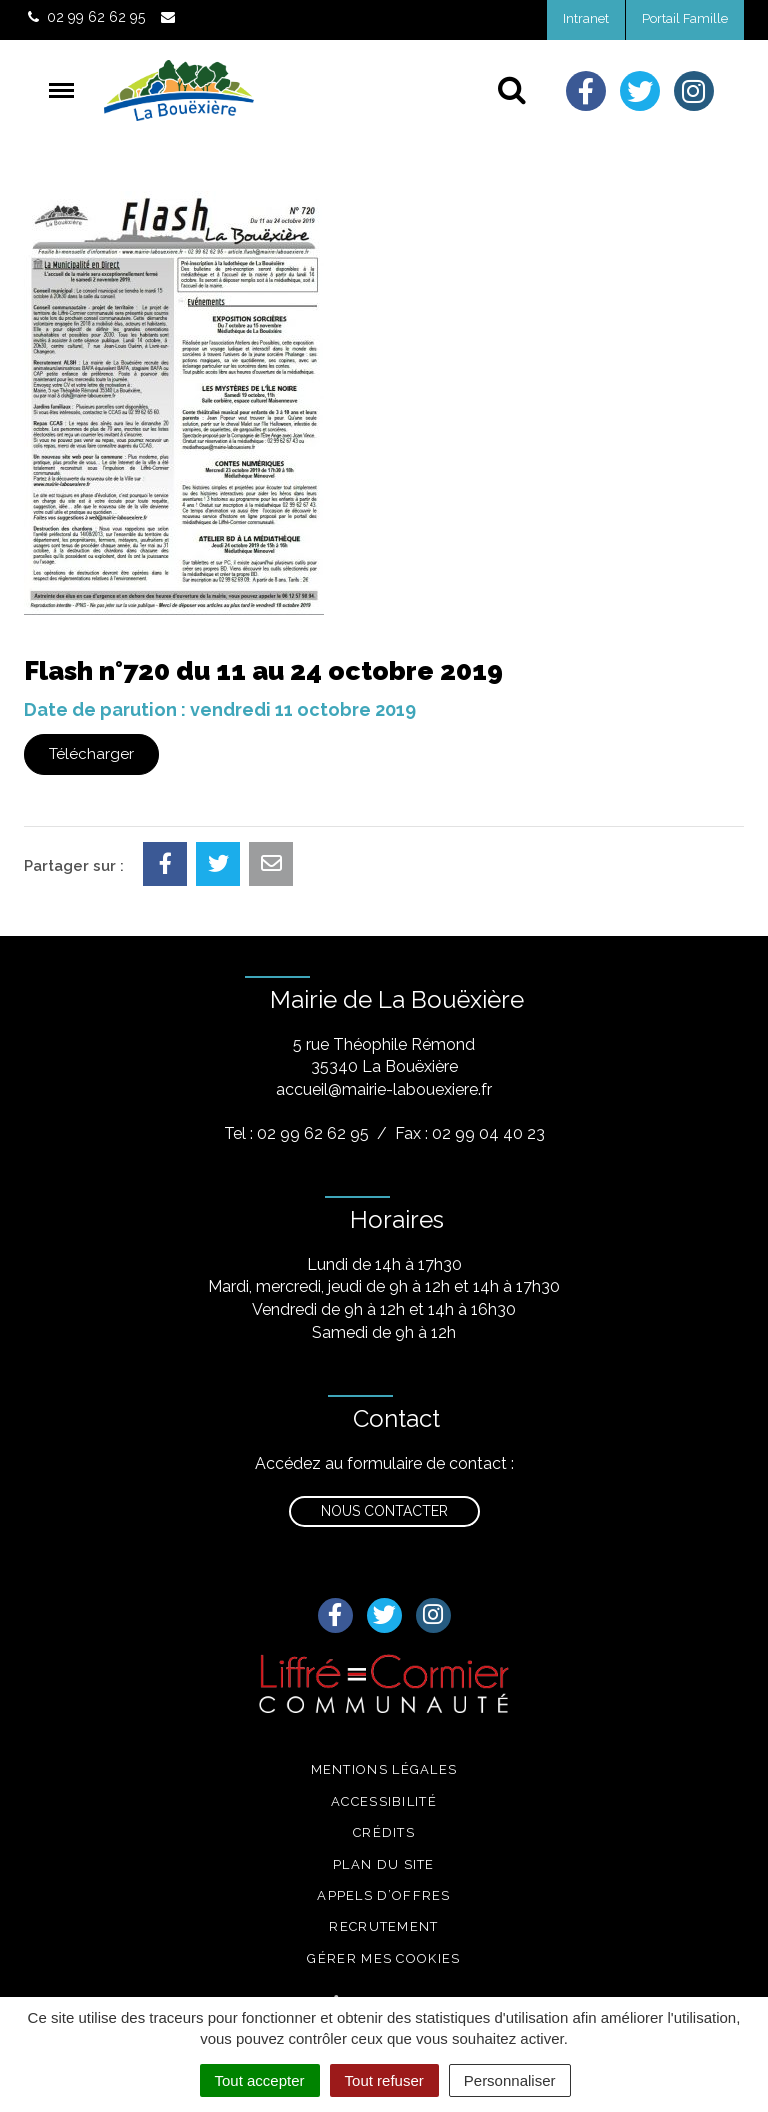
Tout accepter (260, 2080)
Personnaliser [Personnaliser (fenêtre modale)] (510, 2080)
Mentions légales (384, 1769)
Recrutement (383, 1926)
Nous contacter (384, 1511)
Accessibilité (384, 1801)
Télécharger (91, 754)
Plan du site (384, 1864)
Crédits (384, 1832)
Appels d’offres (384, 1895)
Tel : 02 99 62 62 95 (296, 1133)
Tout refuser (384, 2080)
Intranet (586, 18)
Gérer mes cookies (383, 1958)
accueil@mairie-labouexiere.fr (384, 1089)
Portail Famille (685, 18)
